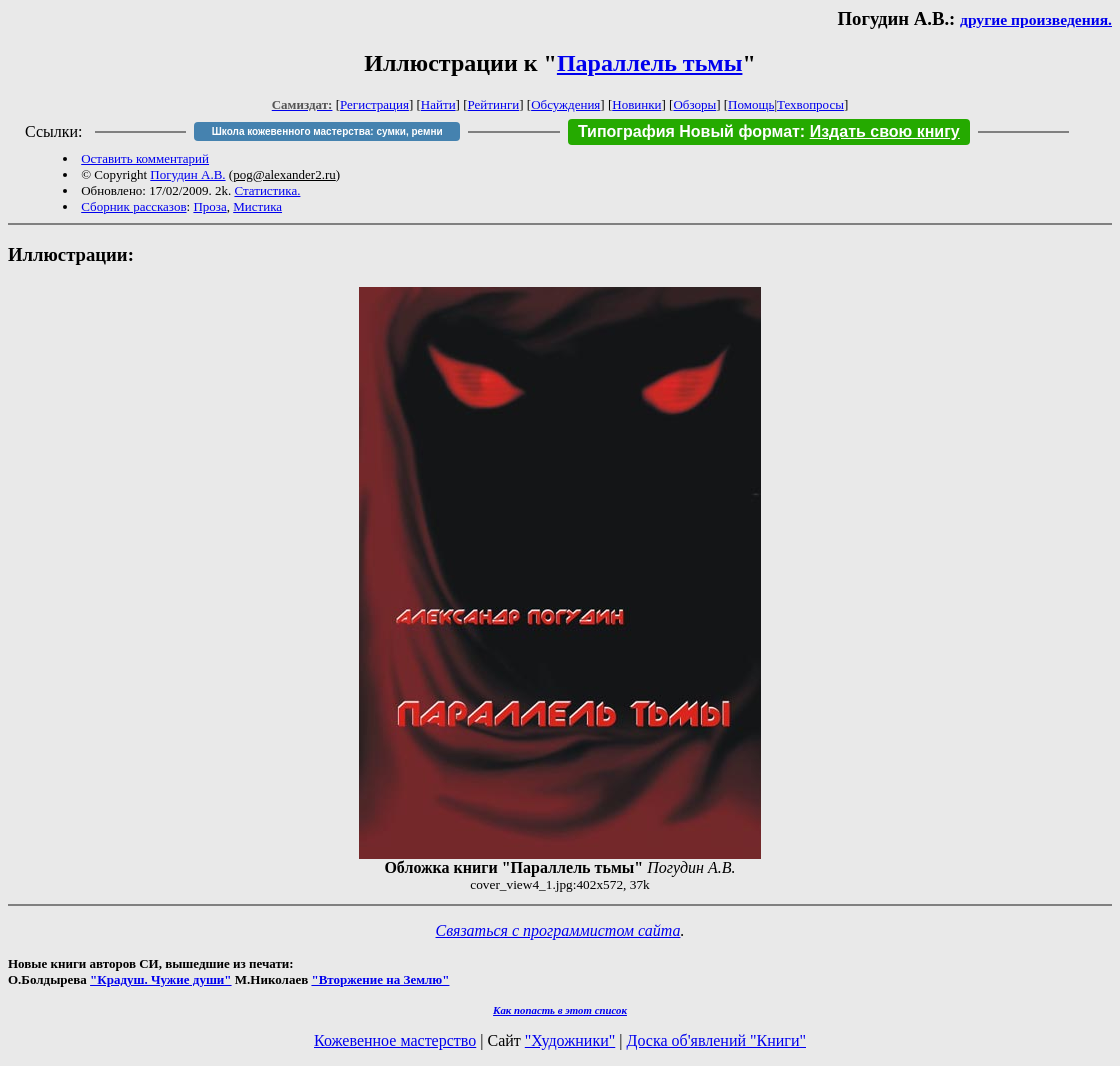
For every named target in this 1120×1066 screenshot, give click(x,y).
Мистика (257, 206)
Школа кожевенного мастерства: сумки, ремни (327, 131)
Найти (438, 104)
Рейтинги (494, 104)
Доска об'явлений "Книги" (716, 1040)
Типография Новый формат (689, 131)
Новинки (636, 104)
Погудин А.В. (187, 174)
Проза (209, 206)
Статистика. (267, 190)
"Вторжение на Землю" (380, 979)
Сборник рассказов (133, 206)
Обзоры (694, 104)
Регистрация (374, 104)
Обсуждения (565, 104)
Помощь (751, 104)
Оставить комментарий (145, 158)
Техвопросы (810, 104)
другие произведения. (1036, 19)
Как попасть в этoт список (560, 1010)
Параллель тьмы (650, 63)
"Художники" (570, 1040)
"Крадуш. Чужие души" (161, 979)
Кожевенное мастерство (395, 1040)
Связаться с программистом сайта (558, 930)
